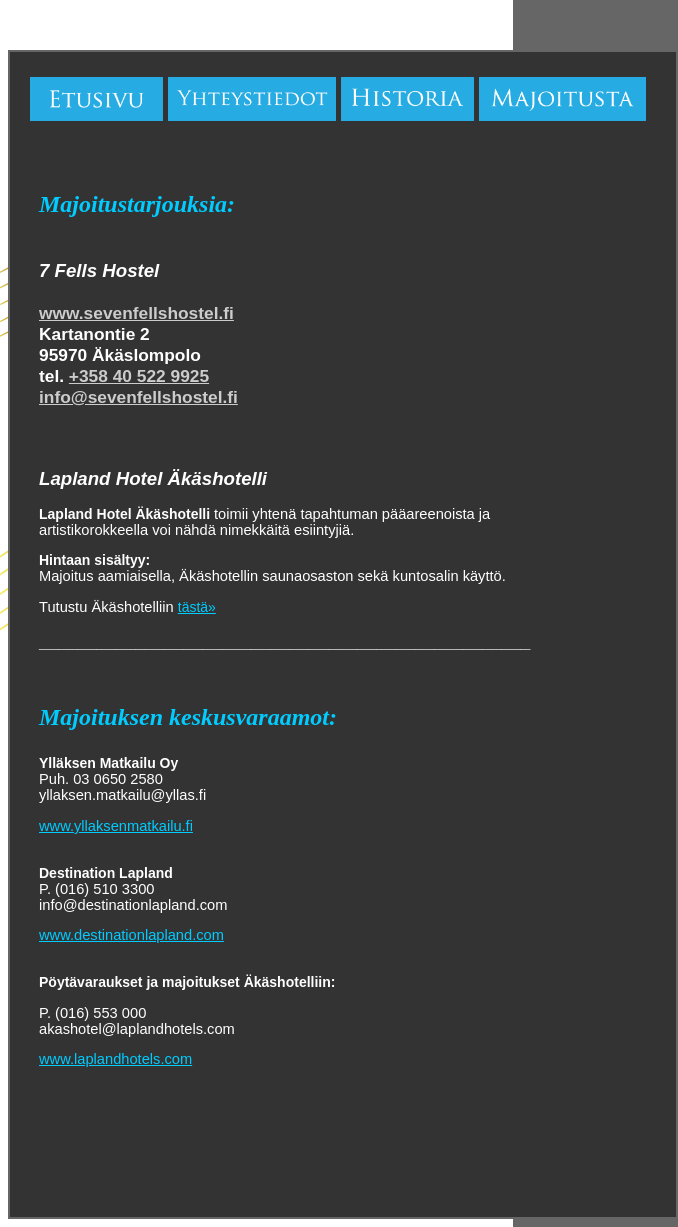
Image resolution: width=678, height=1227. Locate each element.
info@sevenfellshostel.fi (138, 397)
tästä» (197, 607)
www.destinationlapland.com (131, 935)
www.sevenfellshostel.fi (136, 313)
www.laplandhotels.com (115, 1059)
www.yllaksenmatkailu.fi (116, 826)
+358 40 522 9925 (139, 376)
